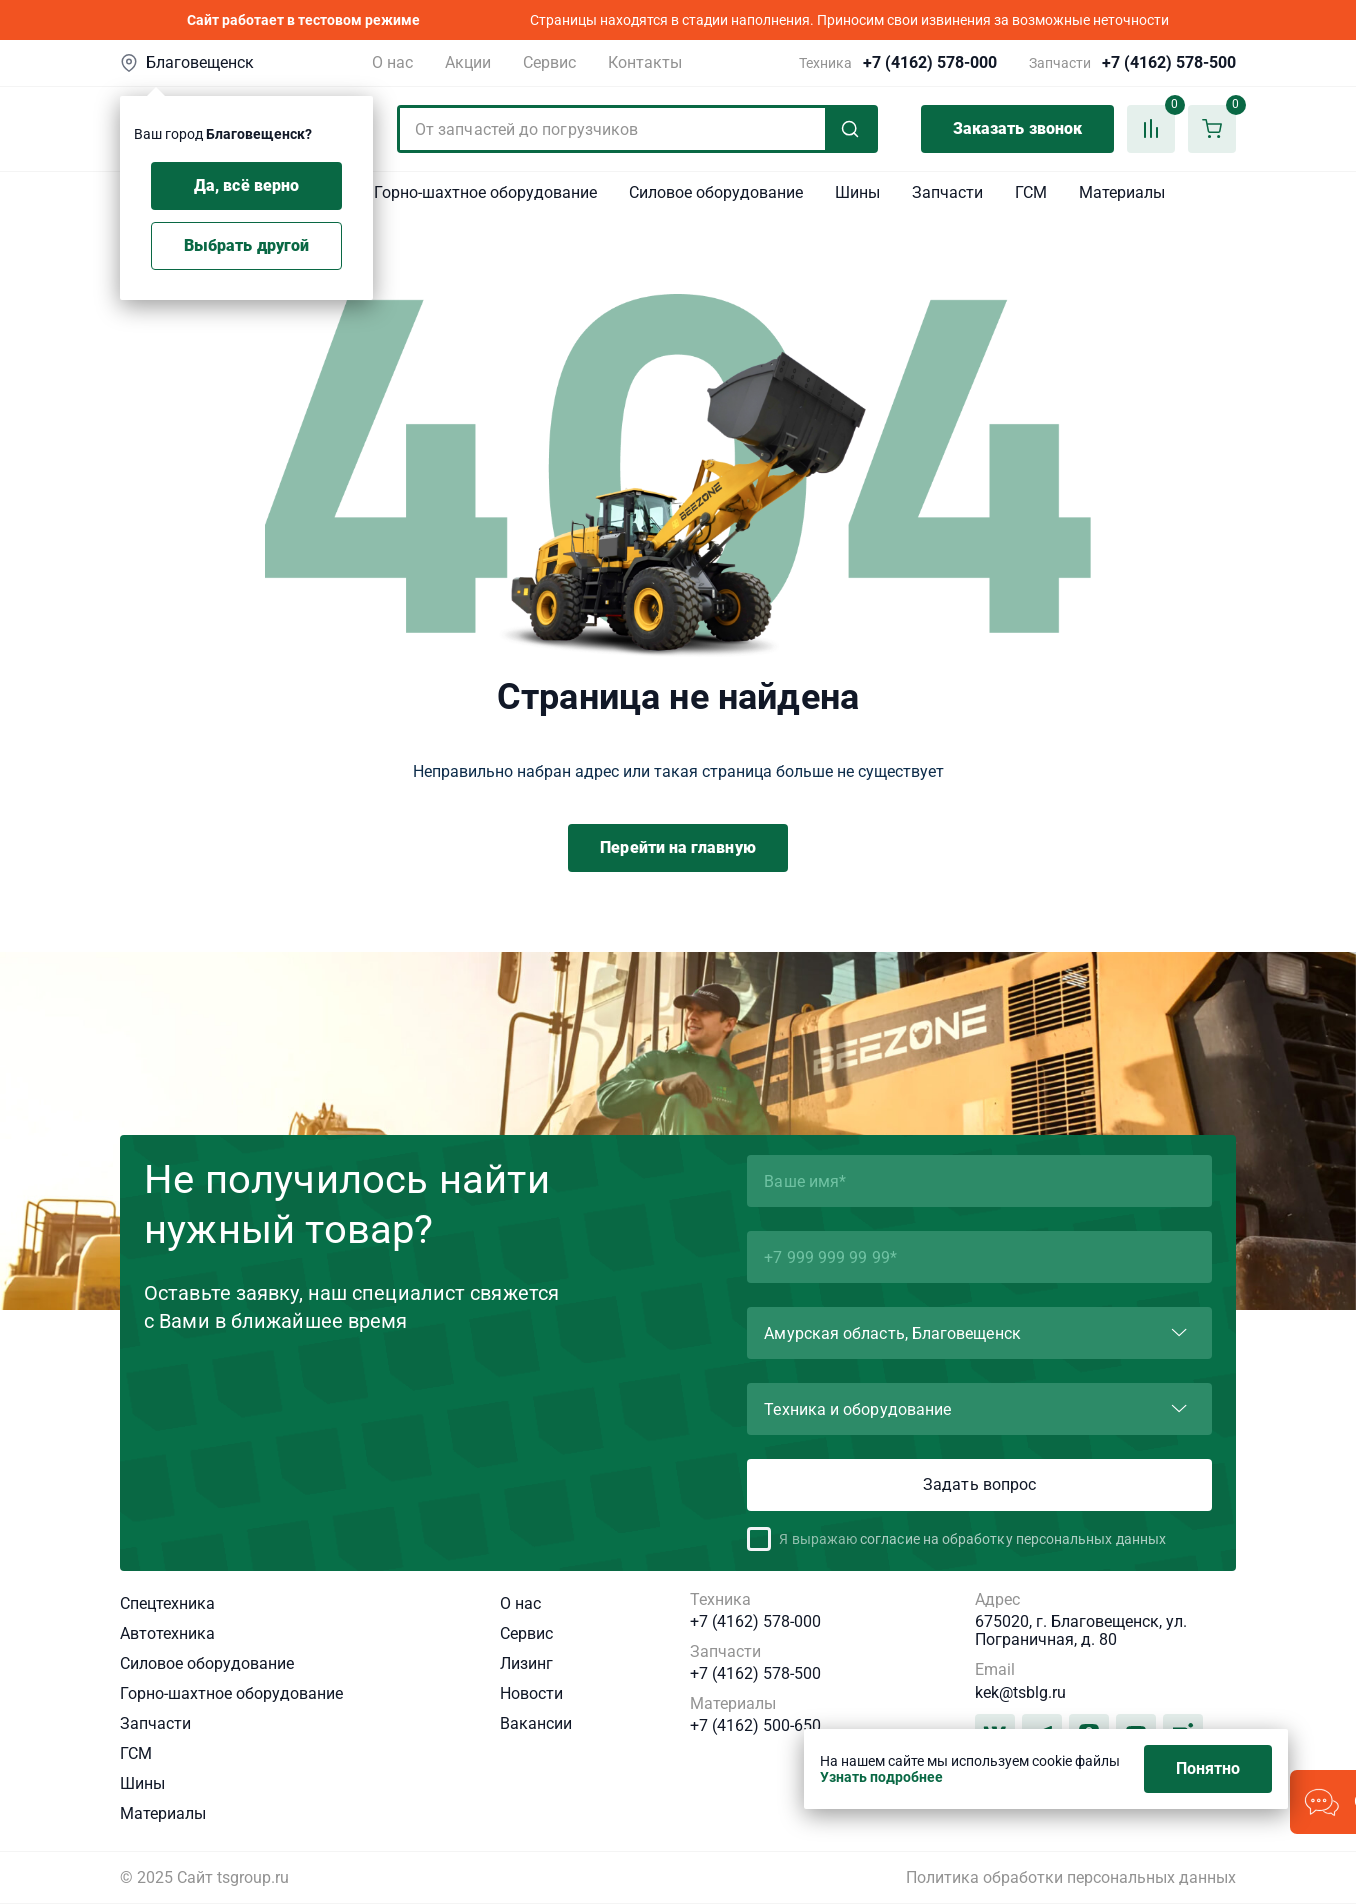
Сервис (549, 62)
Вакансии (536, 1723)
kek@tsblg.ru (1020, 1692)
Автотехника (167, 1633)
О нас (392, 62)
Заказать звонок (1017, 128)
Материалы (1122, 192)
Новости (531, 1693)
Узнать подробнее (881, 1777)
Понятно (1208, 1768)
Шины (857, 192)
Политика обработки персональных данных (1071, 1878)
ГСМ (1031, 192)
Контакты (645, 62)
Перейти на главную (677, 847)
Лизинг (526, 1663)
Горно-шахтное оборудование (485, 192)
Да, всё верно (246, 185)
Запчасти (947, 192)
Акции (468, 62)
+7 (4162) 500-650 (755, 1726)
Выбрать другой (246, 245)
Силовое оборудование (716, 192)
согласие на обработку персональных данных (1013, 1539)
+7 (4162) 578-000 (930, 63)
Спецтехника (167, 1603)
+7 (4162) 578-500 (1169, 63)
